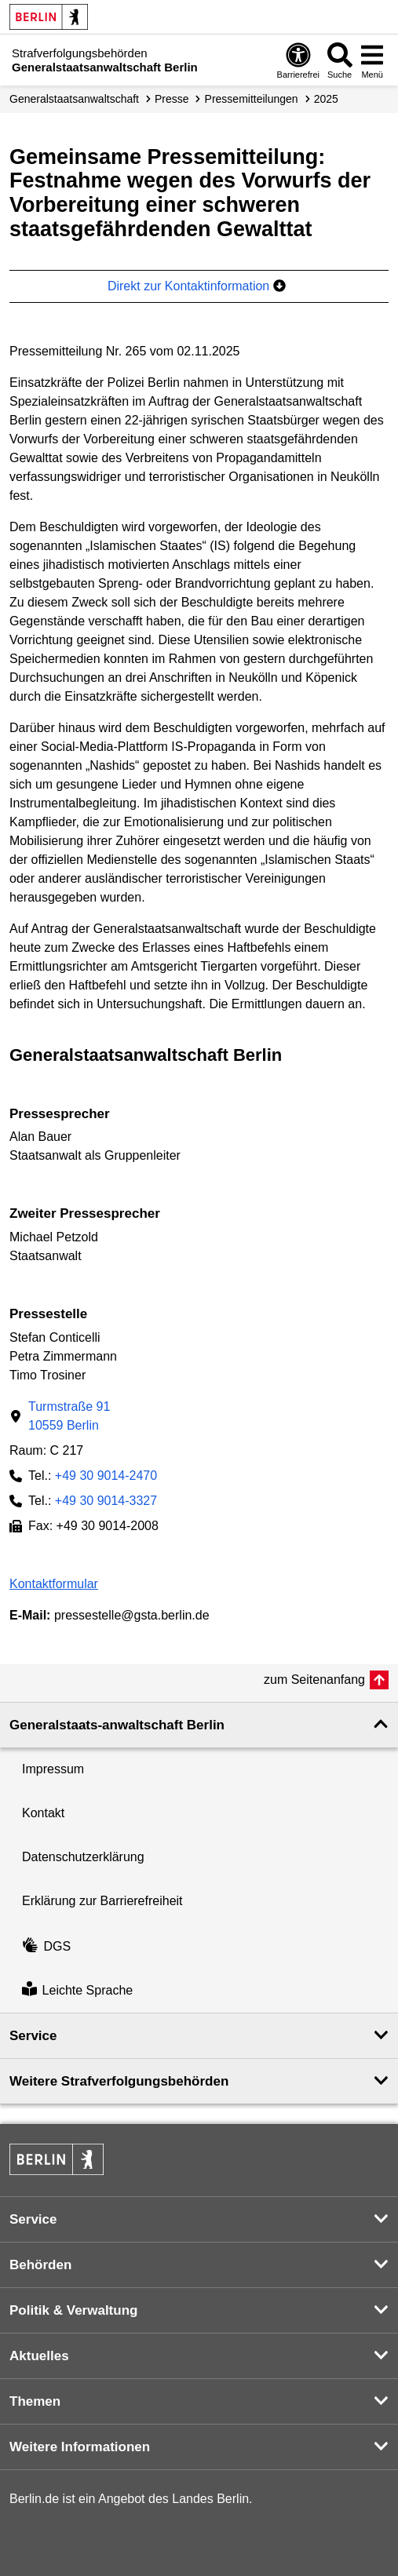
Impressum (53, 1769)
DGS (46, 1946)
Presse (172, 99)
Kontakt (43, 1813)
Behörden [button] (40, 2264)
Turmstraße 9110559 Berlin (69, 1416)
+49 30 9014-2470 (106, 1475)
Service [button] (33, 2035)
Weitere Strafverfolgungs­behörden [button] (118, 2081)
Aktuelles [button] (39, 2355)
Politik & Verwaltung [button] (73, 2310)
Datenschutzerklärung (83, 1857)
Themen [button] (34, 2401)
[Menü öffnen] (372, 60)
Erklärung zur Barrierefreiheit (102, 1900)
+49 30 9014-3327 (106, 1500)
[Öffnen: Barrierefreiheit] (298, 60)
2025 (326, 99)
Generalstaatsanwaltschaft (74, 99)
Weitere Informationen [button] (79, 2446)
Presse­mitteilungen (251, 99)
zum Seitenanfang (314, 1679)
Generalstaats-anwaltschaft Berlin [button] (117, 1725)
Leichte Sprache (77, 1990)
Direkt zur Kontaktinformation (197, 286)
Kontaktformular (53, 1583)
